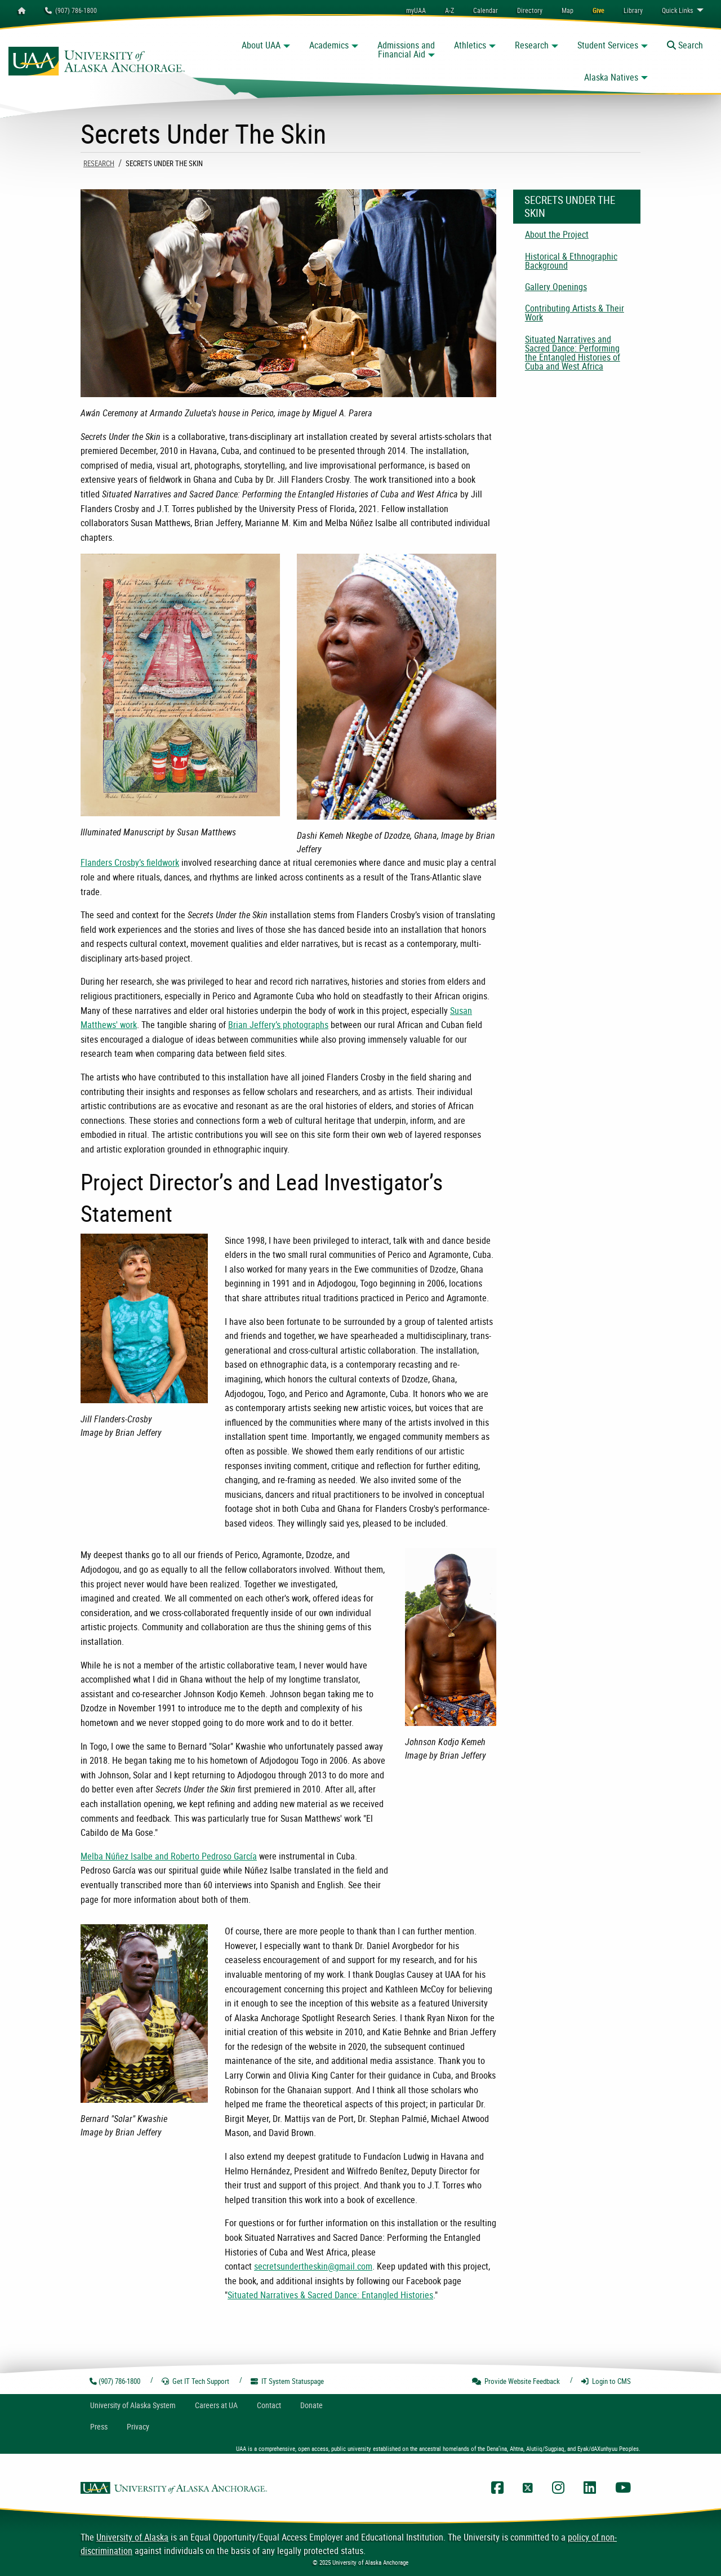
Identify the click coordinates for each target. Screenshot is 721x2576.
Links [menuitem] (677, 10)
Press (99, 2426)
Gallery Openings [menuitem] (556, 287)
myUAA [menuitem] (416, 10)
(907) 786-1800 (71, 10)
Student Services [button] (607, 45)
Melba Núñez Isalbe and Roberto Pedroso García (169, 1856)
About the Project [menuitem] (557, 234)
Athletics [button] (470, 45)
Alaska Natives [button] (611, 77)
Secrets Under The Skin (569, 206)
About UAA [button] (261, 45)
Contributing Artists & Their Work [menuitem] (574, 312)
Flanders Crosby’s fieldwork (130, 862)
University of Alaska (132, 2537)
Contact (269, 2405)
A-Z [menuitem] (449, 10)
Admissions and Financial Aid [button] (406, 49)
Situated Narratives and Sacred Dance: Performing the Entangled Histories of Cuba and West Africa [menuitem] (572, 352)
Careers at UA (216, 2405)
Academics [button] (329, 45)
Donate (311, 2405)
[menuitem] (486, 10)
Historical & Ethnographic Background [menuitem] (571, 261)
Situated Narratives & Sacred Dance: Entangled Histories (330, 2295)
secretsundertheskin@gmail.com (313, 2266)
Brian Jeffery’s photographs (278, 1024)
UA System (133, 2405)
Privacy (138, 2426)
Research (98, 163)
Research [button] (532, 45)
